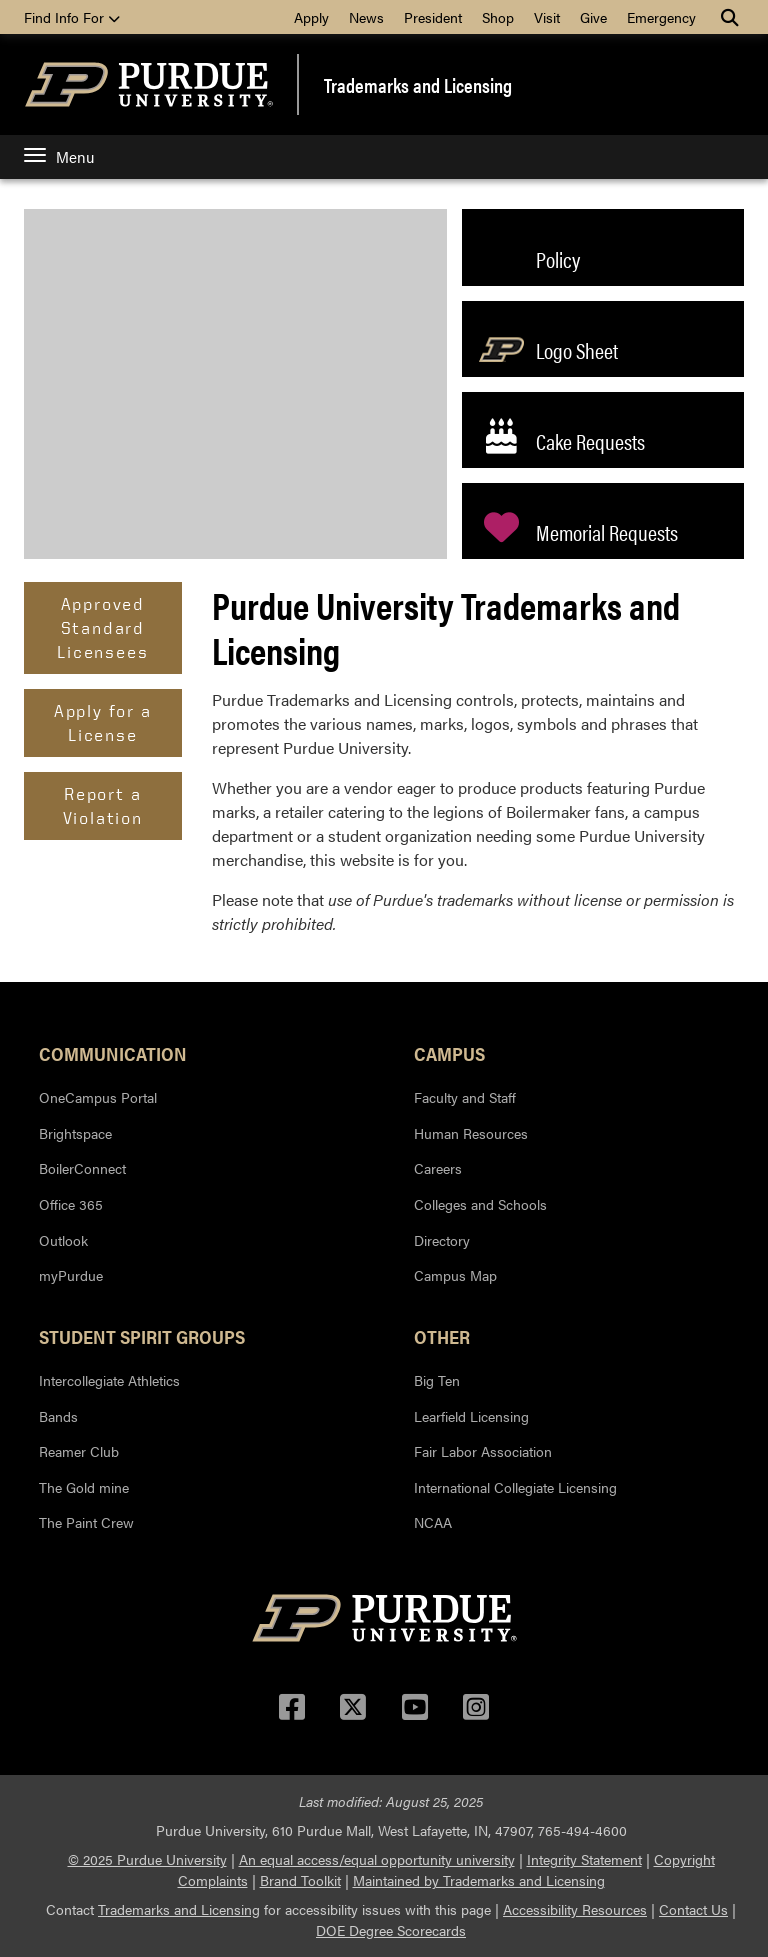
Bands (58, 1416)
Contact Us (693, 1909)
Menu (59, 156)
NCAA (433, 1522)
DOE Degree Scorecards (391, 1930)
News (366, 17)
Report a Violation (103, 805)
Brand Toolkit (300, 1880)
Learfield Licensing (471, 1416)
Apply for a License (103, 722)
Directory (442, 1240)
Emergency (661, 17)
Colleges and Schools (480, 1204)
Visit (547, 17)
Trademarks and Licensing (418, 85)
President (433, 17)
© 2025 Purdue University (147, 1859)
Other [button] (442, 1336)
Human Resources (471, 1133)
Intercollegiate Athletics (109, 1380)
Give (593, 17)
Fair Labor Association (483, 1451)
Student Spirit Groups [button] (142, 1336)
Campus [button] (449, 1053)
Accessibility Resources (575, 1909)
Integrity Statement (584, 1859)
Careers (438, 1168)
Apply (311, 17)
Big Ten (437, 1380)
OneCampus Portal (98, 1097)
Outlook (63, 1240)
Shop (498, 17)
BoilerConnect (82, 1168)
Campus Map (455, 1275)
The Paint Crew (86, 1522)
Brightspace (75, 1133)
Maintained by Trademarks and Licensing (479, 1880)
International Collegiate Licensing (515, 1487)
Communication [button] (113, 1053)
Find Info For (72, 17)
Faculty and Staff (465, 1097)
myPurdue (71, 1275)
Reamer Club (79, 1451)
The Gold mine (84, 1487)
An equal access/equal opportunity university (377, 1859)
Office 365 (71, 1204)
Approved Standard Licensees (102, 627)
